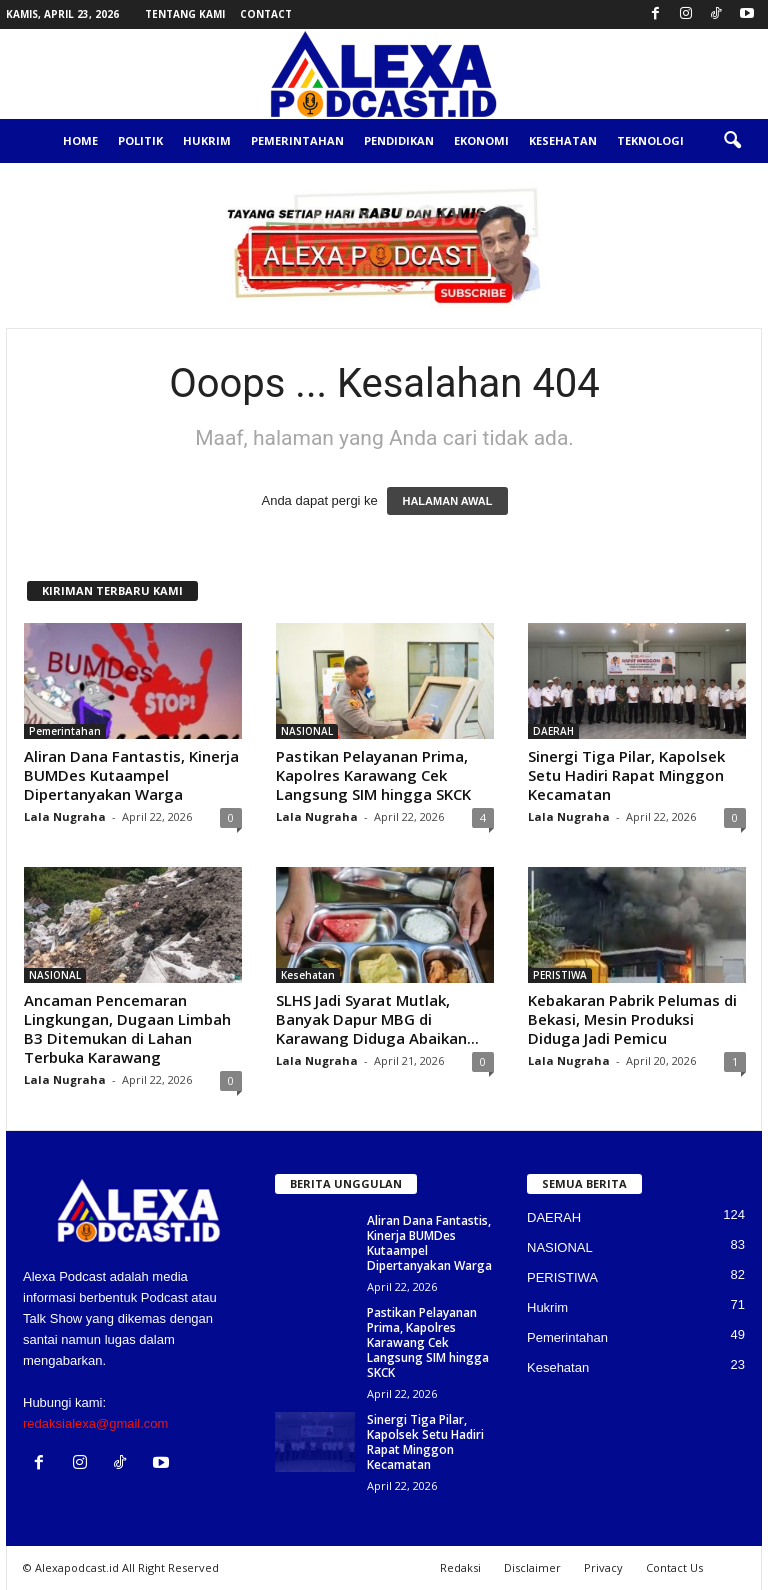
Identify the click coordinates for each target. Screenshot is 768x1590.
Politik (140, 140)
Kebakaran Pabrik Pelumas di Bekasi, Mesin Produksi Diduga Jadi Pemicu (632, 1019)
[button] (732, 141)
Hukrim (207, 140)
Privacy (603, 1567)
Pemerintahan (297, 140)
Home (80, 140)
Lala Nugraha (65, 816)
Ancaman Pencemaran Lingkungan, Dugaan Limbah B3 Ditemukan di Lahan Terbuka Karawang (127, 1028)
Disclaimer (532, 1567)
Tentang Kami (185, 14)
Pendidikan (399, 140)
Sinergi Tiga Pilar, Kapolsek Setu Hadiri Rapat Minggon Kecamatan (626, 775)
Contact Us (674, 1567)
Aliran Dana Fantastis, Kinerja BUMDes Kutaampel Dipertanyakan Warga (131, 775)
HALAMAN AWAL (447, 501)
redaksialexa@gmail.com (95, 1423)
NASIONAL (307, 731)
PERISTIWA (560, 975)
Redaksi (460, 1567)
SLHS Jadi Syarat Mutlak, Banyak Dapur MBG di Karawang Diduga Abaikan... (377, 1019)
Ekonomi (481, 140)
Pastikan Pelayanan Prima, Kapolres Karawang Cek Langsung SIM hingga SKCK (373, 775)
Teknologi (650, 140)
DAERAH (553, 731)
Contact (266, 14)
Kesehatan (563, 140)
